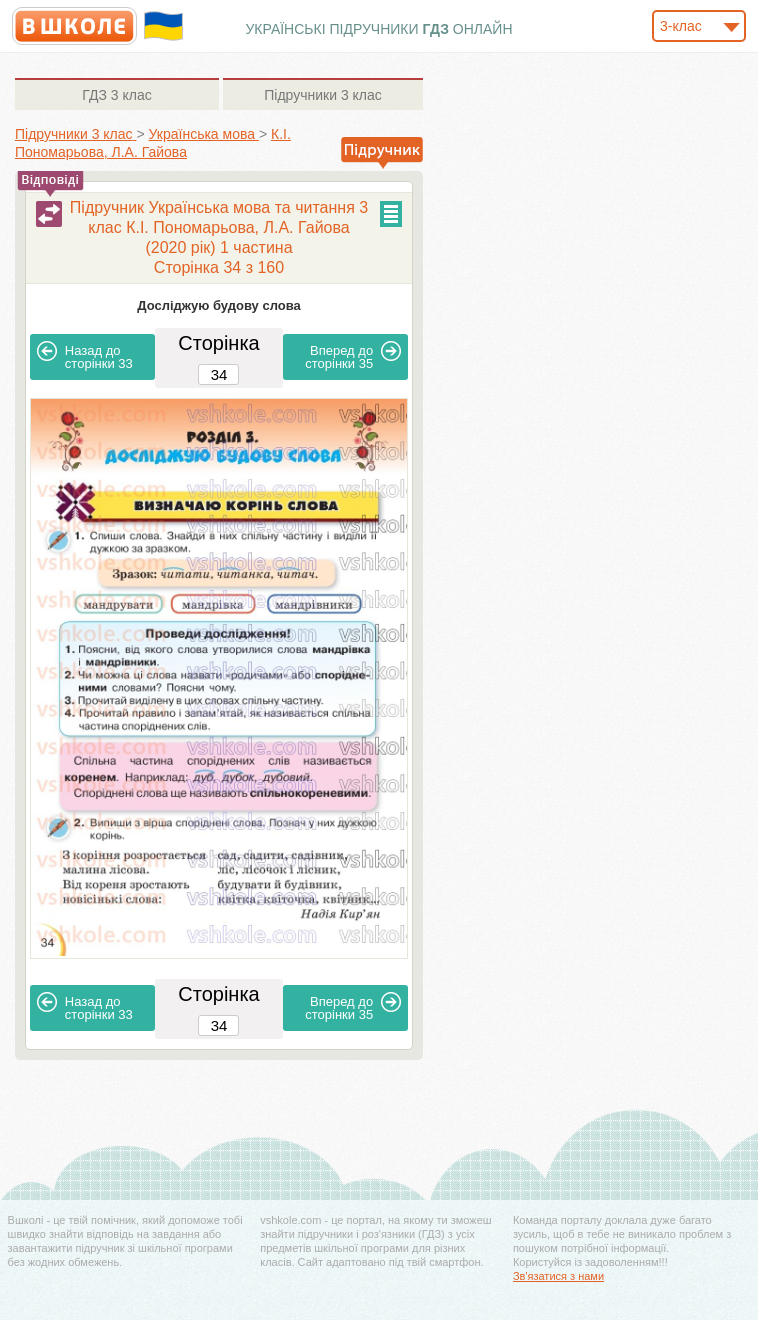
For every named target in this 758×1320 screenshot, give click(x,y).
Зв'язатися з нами (558, 1276)
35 (353, 356)
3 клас (116, 95)
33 (85, 356)
